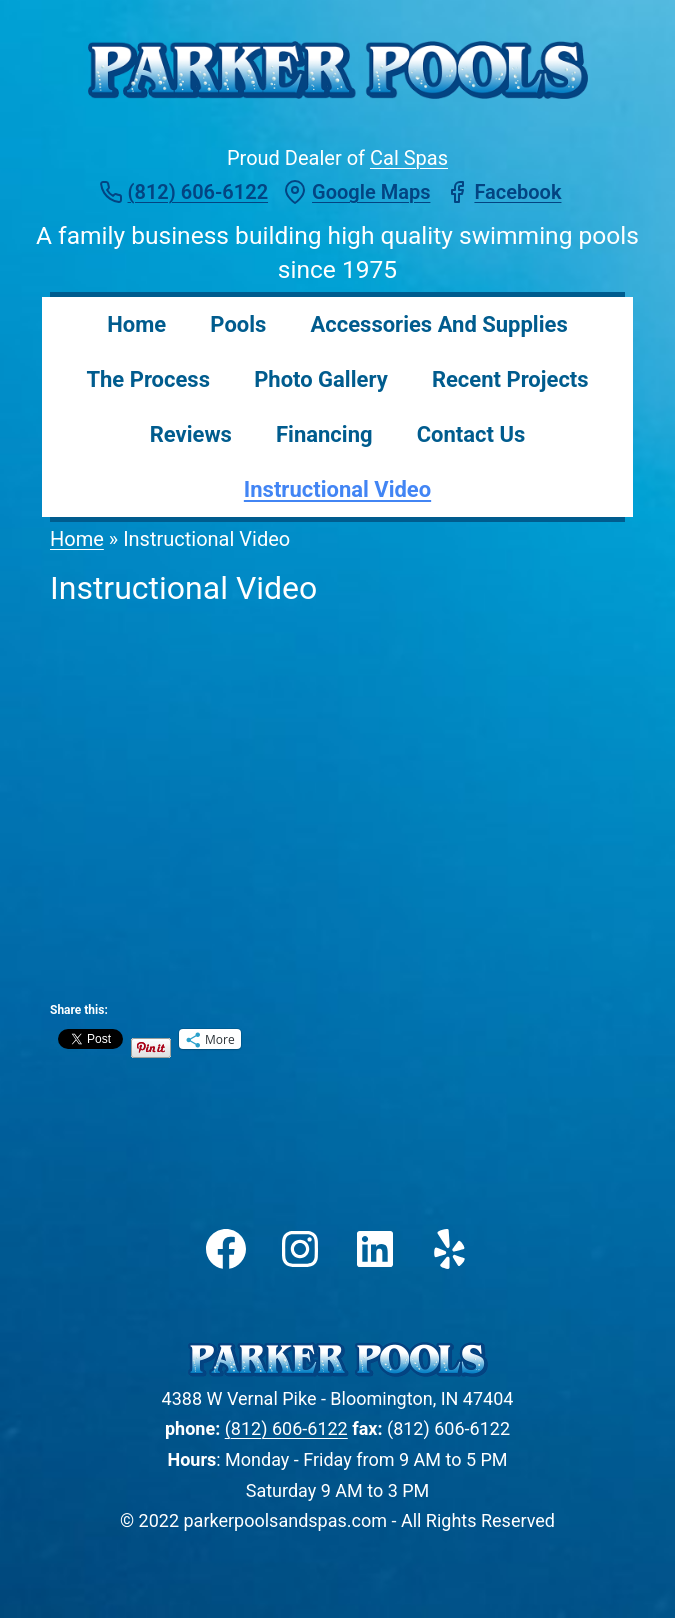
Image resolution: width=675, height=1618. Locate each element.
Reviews (191, 434)
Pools (238, 324)
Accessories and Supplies (439, 324)
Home (136, 324)
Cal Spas (409, 158)
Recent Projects (510, 379)
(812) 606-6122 (286, 1428)
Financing (324, 434)
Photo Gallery (321, 379)
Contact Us (471, 434)
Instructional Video (337, 489)
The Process (148, 379)
